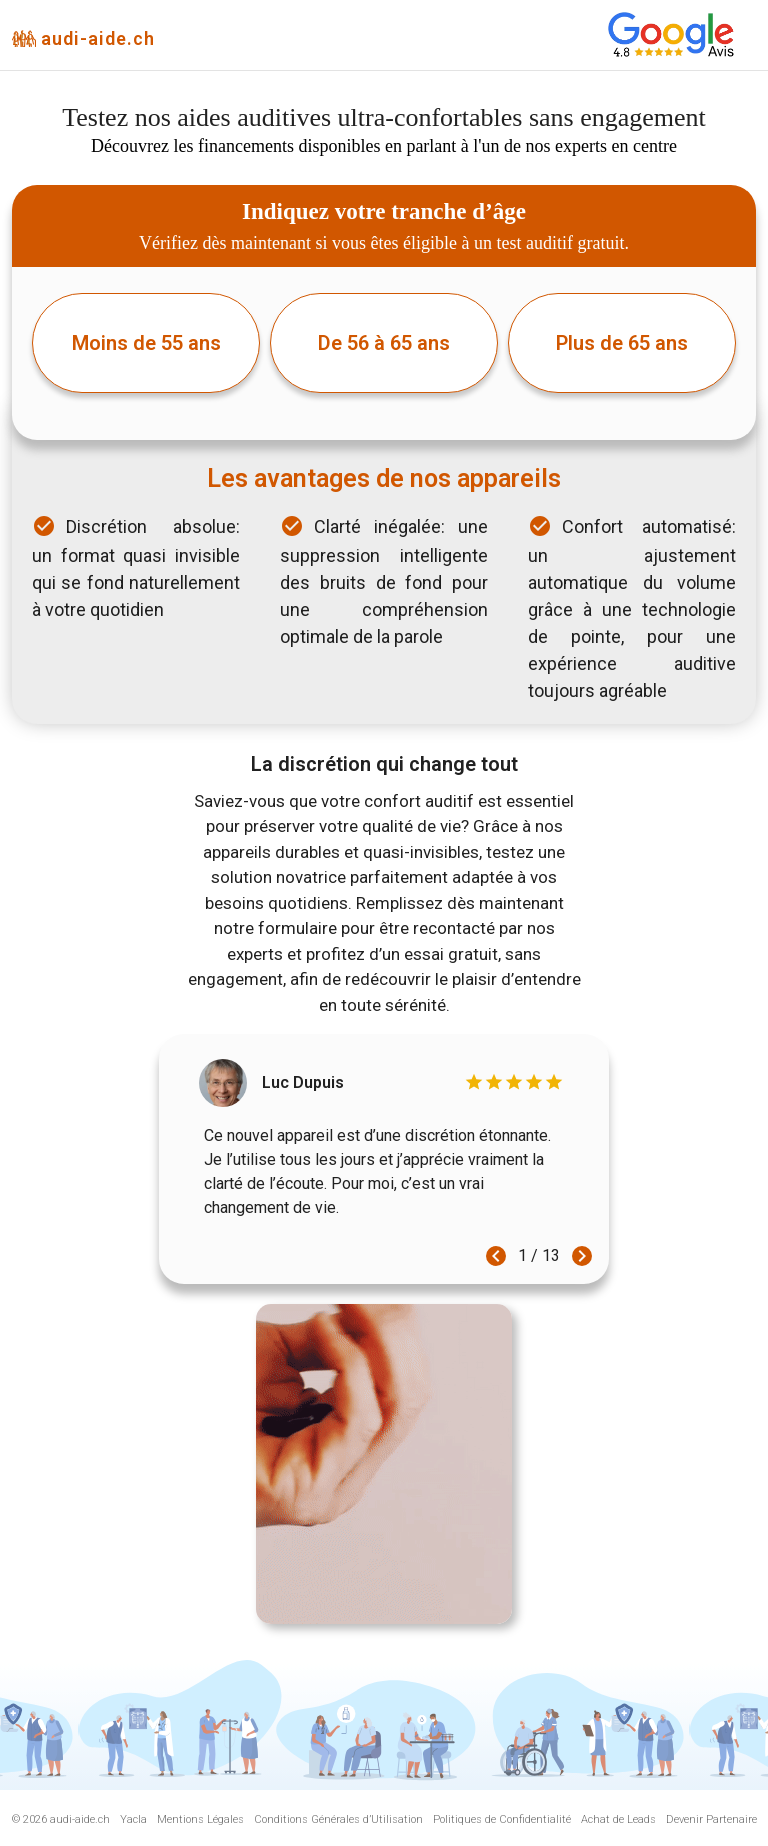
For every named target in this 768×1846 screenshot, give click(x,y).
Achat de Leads (618, 1819)
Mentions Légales (200, 1819)
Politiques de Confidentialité (502, 1819)
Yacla (133, 1819)
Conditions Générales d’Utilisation (338, 1819)
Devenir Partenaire (711, 1819)
